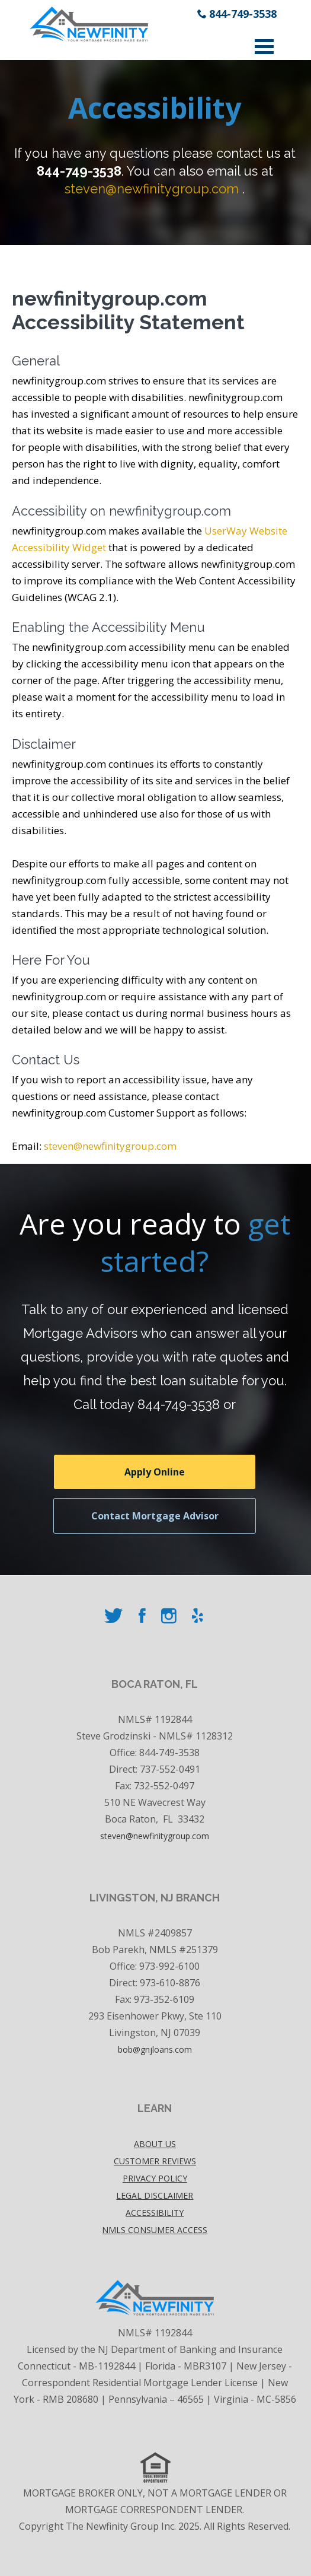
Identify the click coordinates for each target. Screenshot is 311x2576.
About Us (155, 2143)
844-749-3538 (243, 14)
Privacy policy (155, 2178)
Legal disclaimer (154, 2195)
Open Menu (264, 46)
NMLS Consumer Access (154, 2229)
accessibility (155, 2212)
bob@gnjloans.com (155, 2049)
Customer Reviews (155, 2161)
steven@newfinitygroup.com (152, 188)
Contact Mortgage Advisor (155, 1515)
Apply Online (154, 1471)
